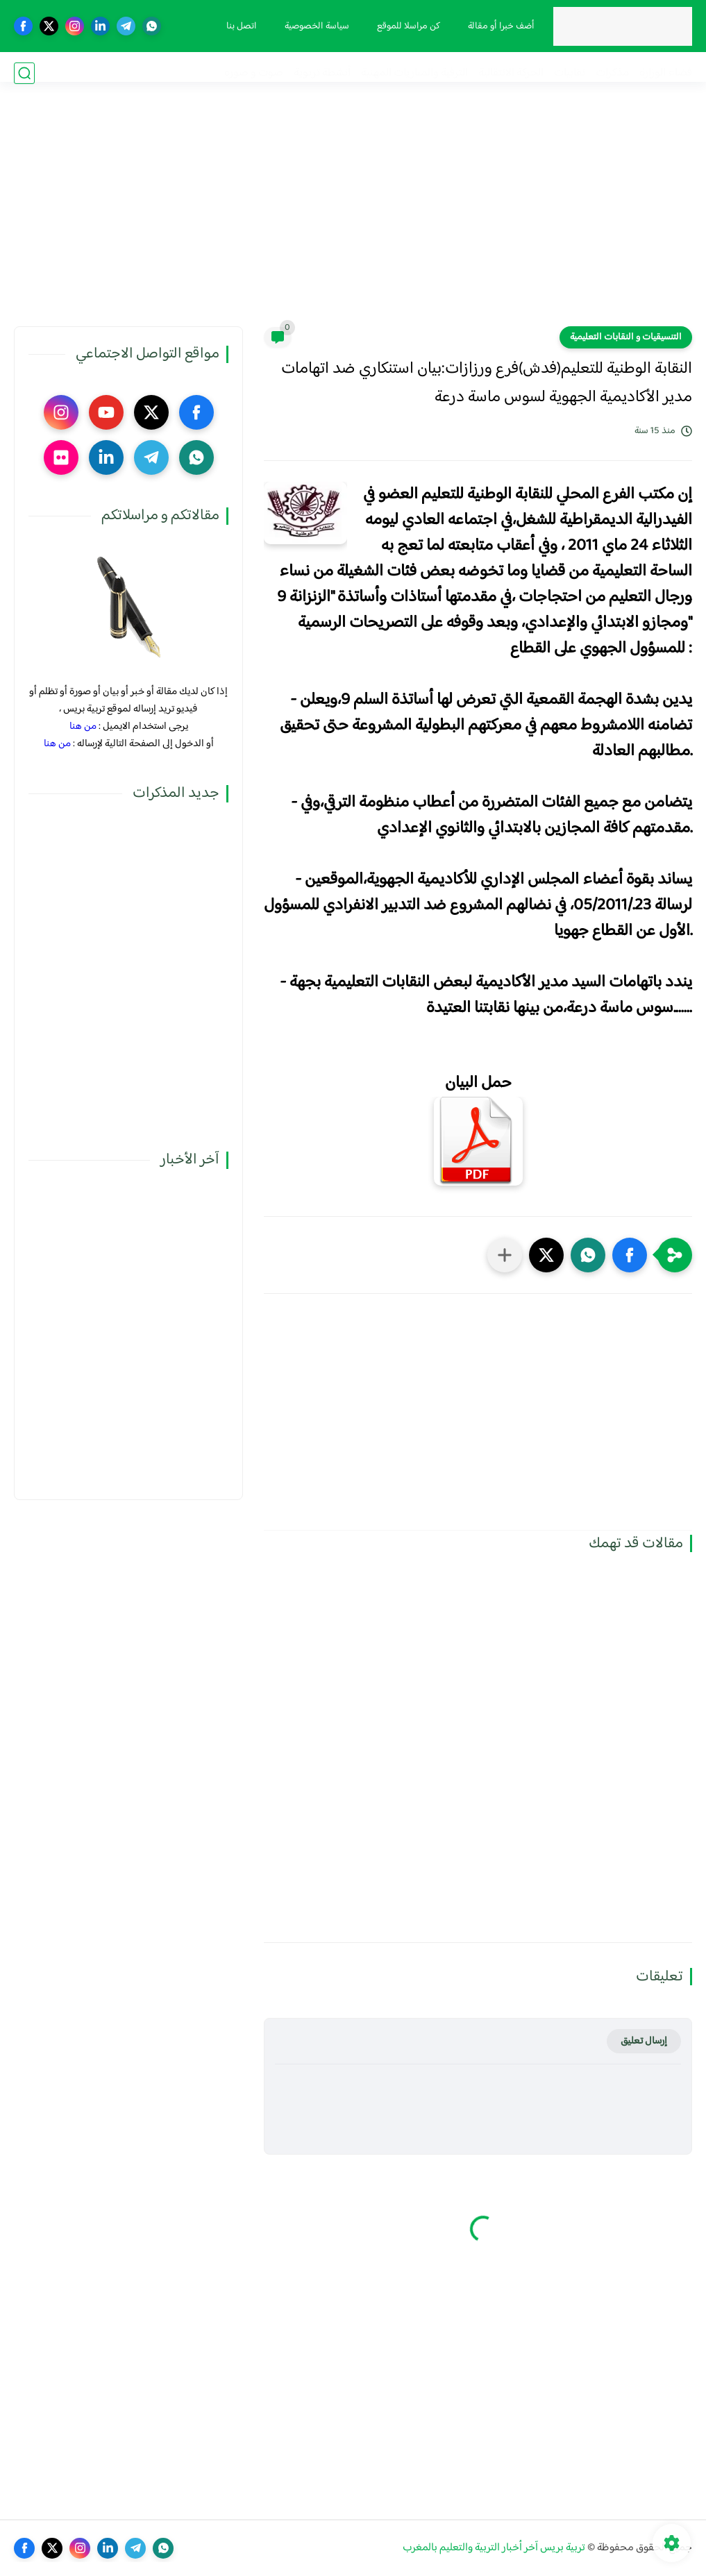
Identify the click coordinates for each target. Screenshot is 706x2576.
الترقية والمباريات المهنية (414, 73)
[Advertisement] (353, 218)
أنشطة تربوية (322, 73)
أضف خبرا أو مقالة (495, 26)
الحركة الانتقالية (511, 73)
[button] (629, 1255)
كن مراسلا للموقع (403, 26)
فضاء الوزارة (665, 73)
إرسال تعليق (644, 2041)
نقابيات (569, 73)
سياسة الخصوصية (311, 26)
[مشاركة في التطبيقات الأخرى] (504, 1255)
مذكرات (612, 73)
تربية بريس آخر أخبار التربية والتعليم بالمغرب (494, 2548)
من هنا (82, 726)
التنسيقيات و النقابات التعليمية (626, 337)
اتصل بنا (236, 26)
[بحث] (24, 73)
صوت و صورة (253, 73)
